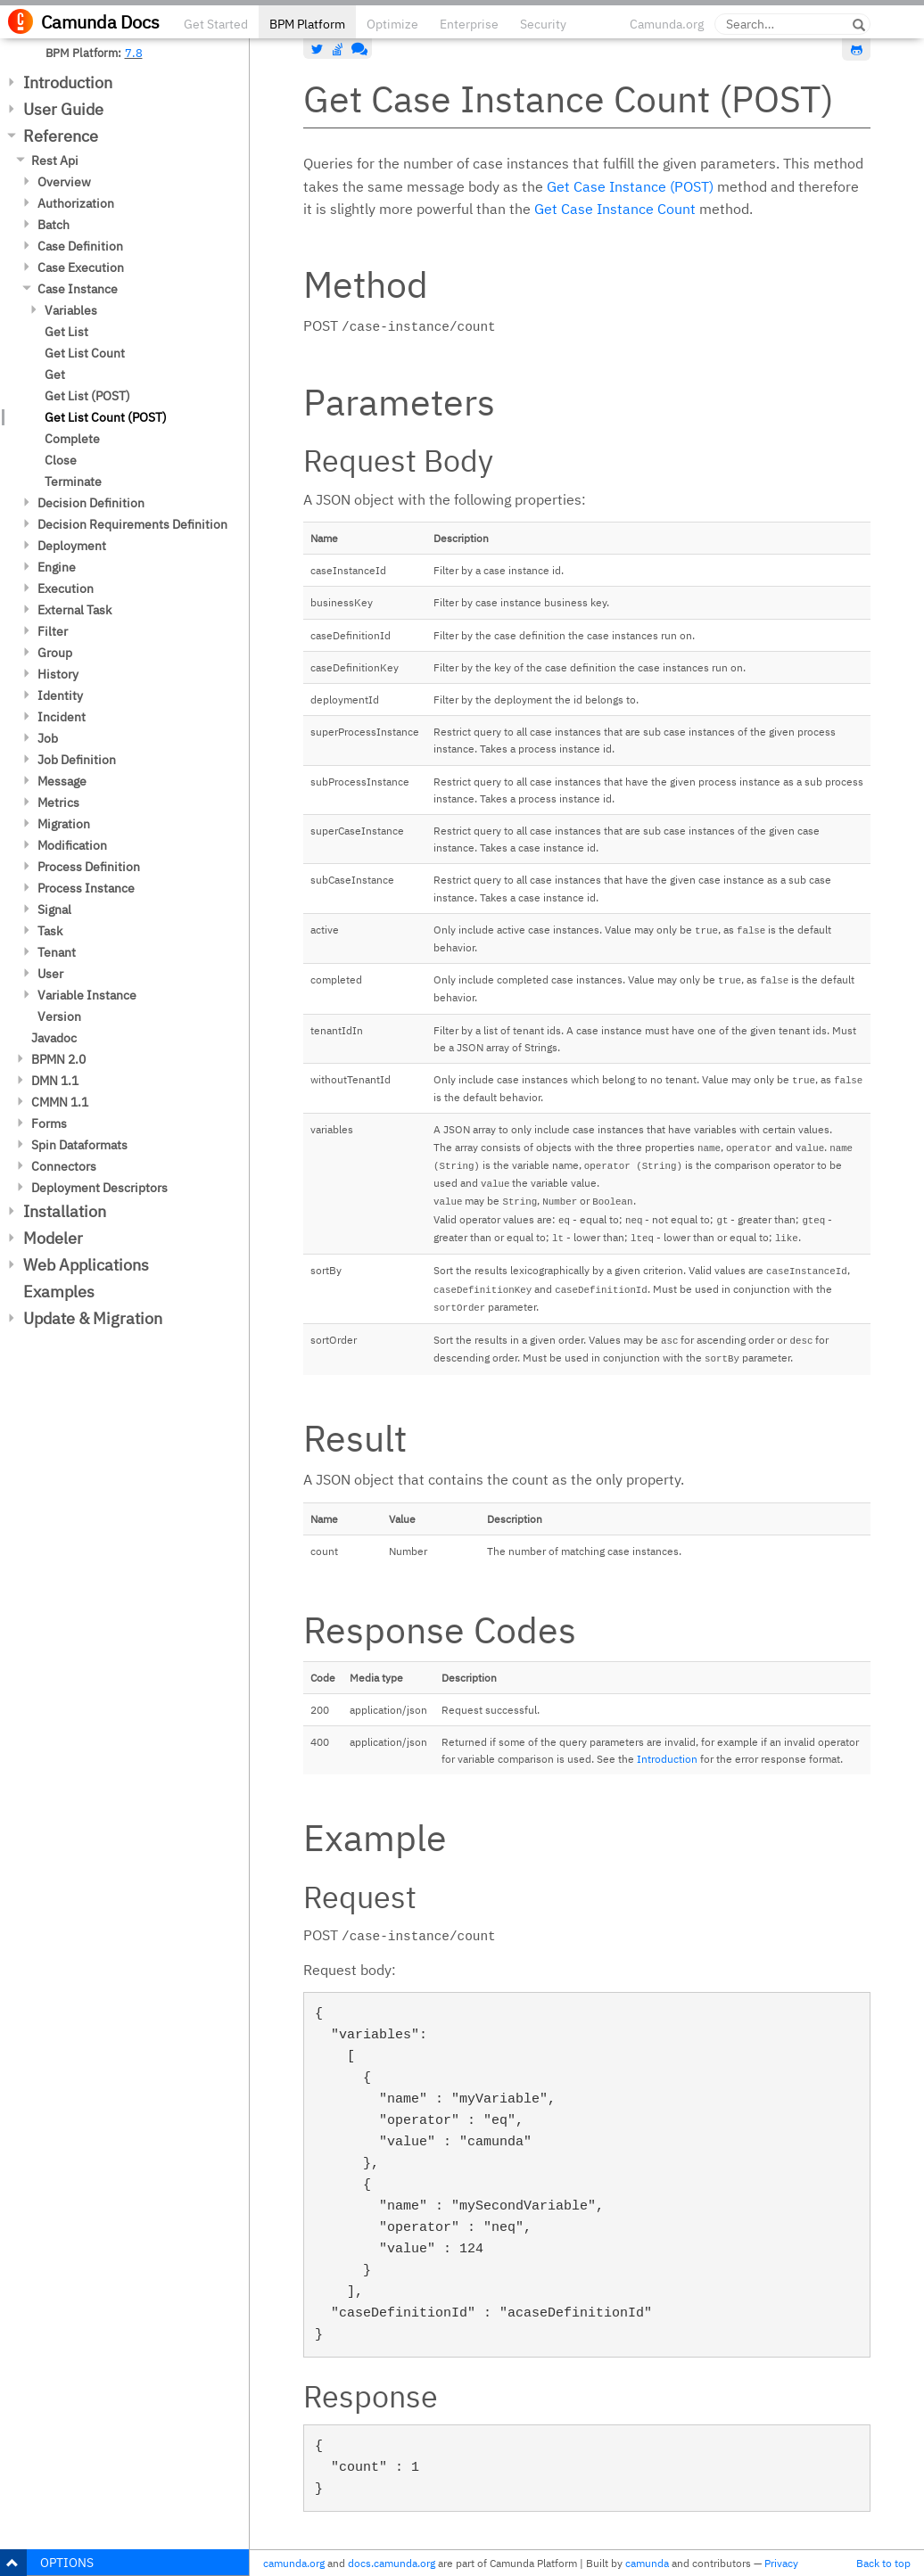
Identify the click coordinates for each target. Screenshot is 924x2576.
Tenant (56, 952)
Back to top (883, 2563)
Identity (60, 695)
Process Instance (86, 888)
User (50, 974)
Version (59, 1016)
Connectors (63, 1166)
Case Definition (80, 246)
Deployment (71, 546)
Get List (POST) (87, 396)
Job (47, 738)
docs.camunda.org (391, 2563)
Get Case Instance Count (615, 209)
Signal (54, 909)
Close (61, 460)
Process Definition (88, 867)
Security (543, 24)
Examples (59, 1291)
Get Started (216, 24)
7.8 (134, 53)
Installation (64, 1211)
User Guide (63, 109)
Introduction (67, 82)
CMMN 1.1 (59, 1102)
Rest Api (54, 160)
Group (54, 653)
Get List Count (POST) (106, 417)
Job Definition (76, 760)
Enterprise (469, 24)
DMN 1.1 (54, 1081)
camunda (647, 2563)
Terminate (73, 481)
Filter (52, 631)
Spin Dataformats (79, 1145)
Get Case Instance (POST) (630, 186)
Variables (71, 310)
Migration (63, 824)
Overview (64, 182)
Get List (66, 332)
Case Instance (77, 289)
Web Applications (86, 1265)
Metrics (58, 802)
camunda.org (294, 2563)
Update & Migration (92, 1318)
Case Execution (80, 267)
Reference (60, 136)
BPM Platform (307, 24)
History (57, 674)
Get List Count (85, 353)
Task (49, 931)
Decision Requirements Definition (132, 524)
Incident (61, 717)
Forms (49, 1123)
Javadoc (54, 1038)
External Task (74, 610)
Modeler (53, 1238)
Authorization (75, 203)
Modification (72, 845)
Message (62, 781)
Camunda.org (667, 24)
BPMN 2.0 (58, 1059)
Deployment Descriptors (99, 1188)
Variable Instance (86, 995)
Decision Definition (90, 503)
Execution (65, 588)
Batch (53, 225)
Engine (56, 567)
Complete (72, 439)
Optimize (392, 24)
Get (55, 374)
